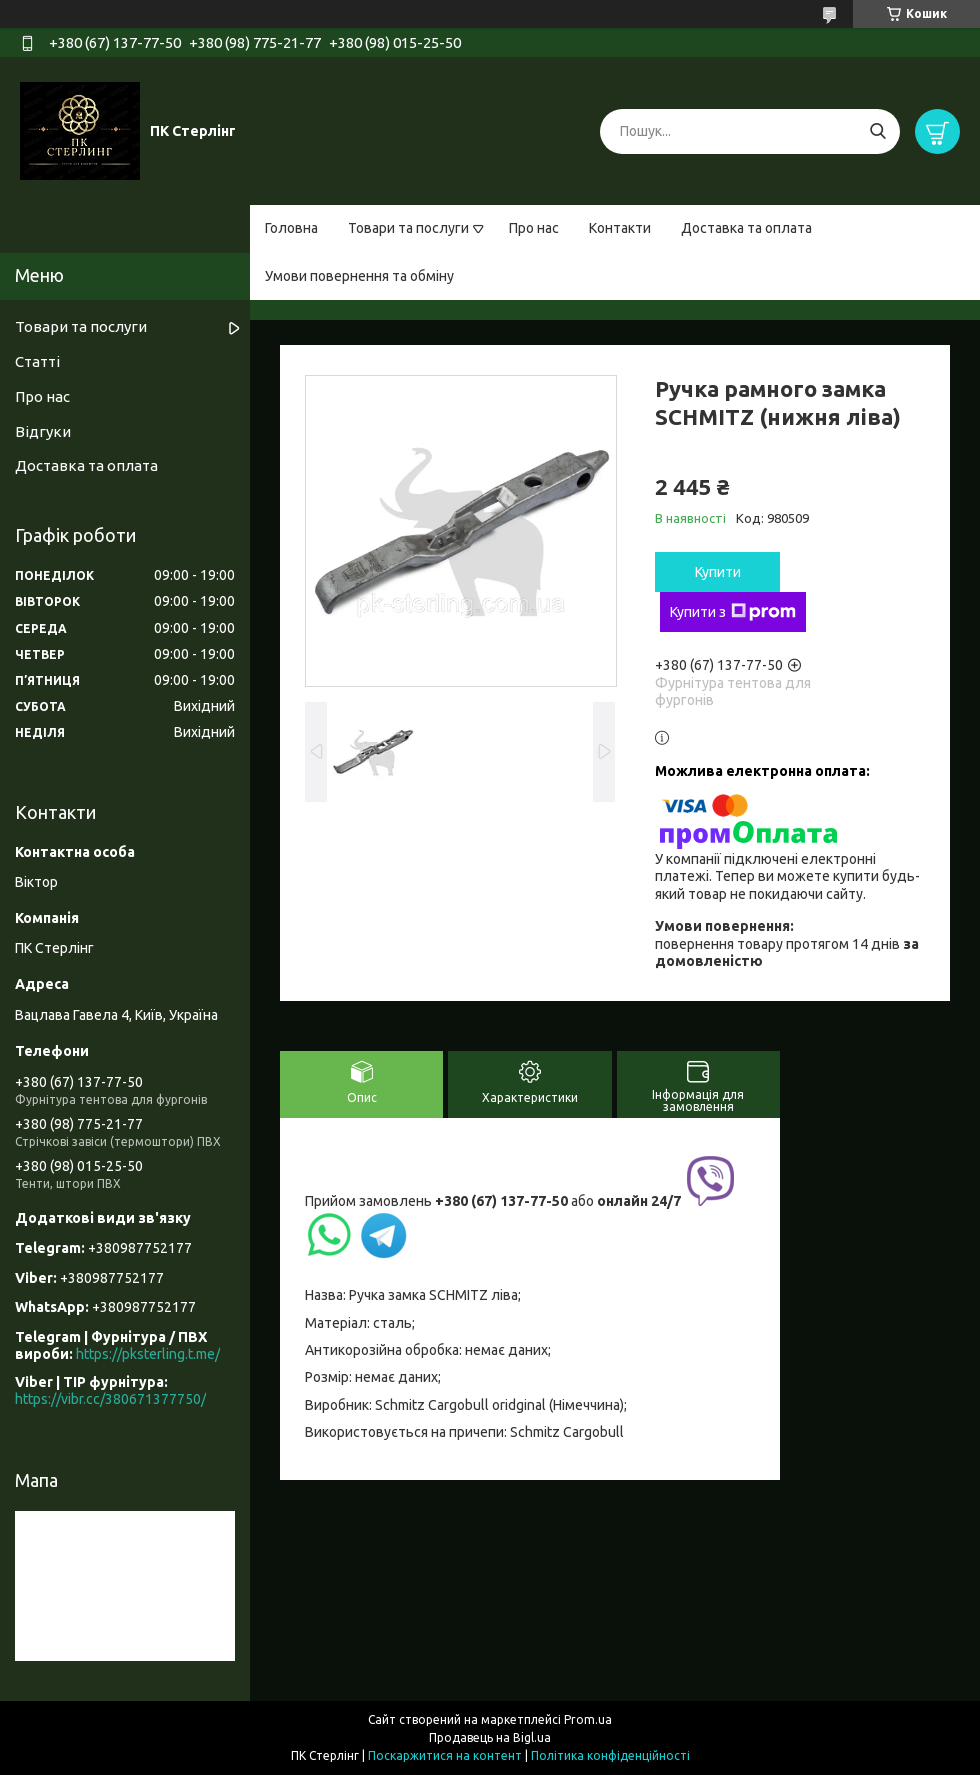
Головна (291, 228)
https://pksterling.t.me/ (148, 1354)
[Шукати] (877, 131)
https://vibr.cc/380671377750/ (110, 1399)
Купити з (733, 612)
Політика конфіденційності (610, 1755)
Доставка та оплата (746, 228)
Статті (37, 361)
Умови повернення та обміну (359, 276)
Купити (718, 572)
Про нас (534, 228)
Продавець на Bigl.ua (490, 1737)
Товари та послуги (408, 228)
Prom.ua (588, 1719)
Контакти (620, 228)
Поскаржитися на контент (445, 1755)
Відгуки (43, 431)
